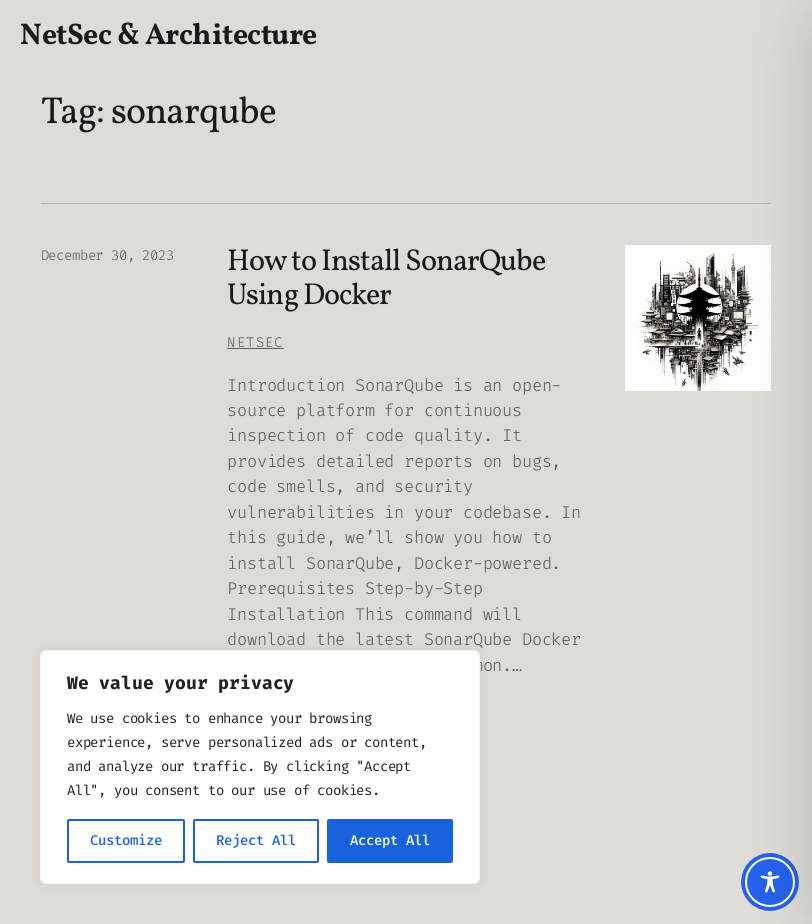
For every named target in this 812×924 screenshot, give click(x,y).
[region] (260, 767)
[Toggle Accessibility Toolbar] (770, 882)
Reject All (256, 840)
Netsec (255, 342)
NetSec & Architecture (168, 36)
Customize (126, 840)
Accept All (390, 840)
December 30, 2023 (107, 255)
